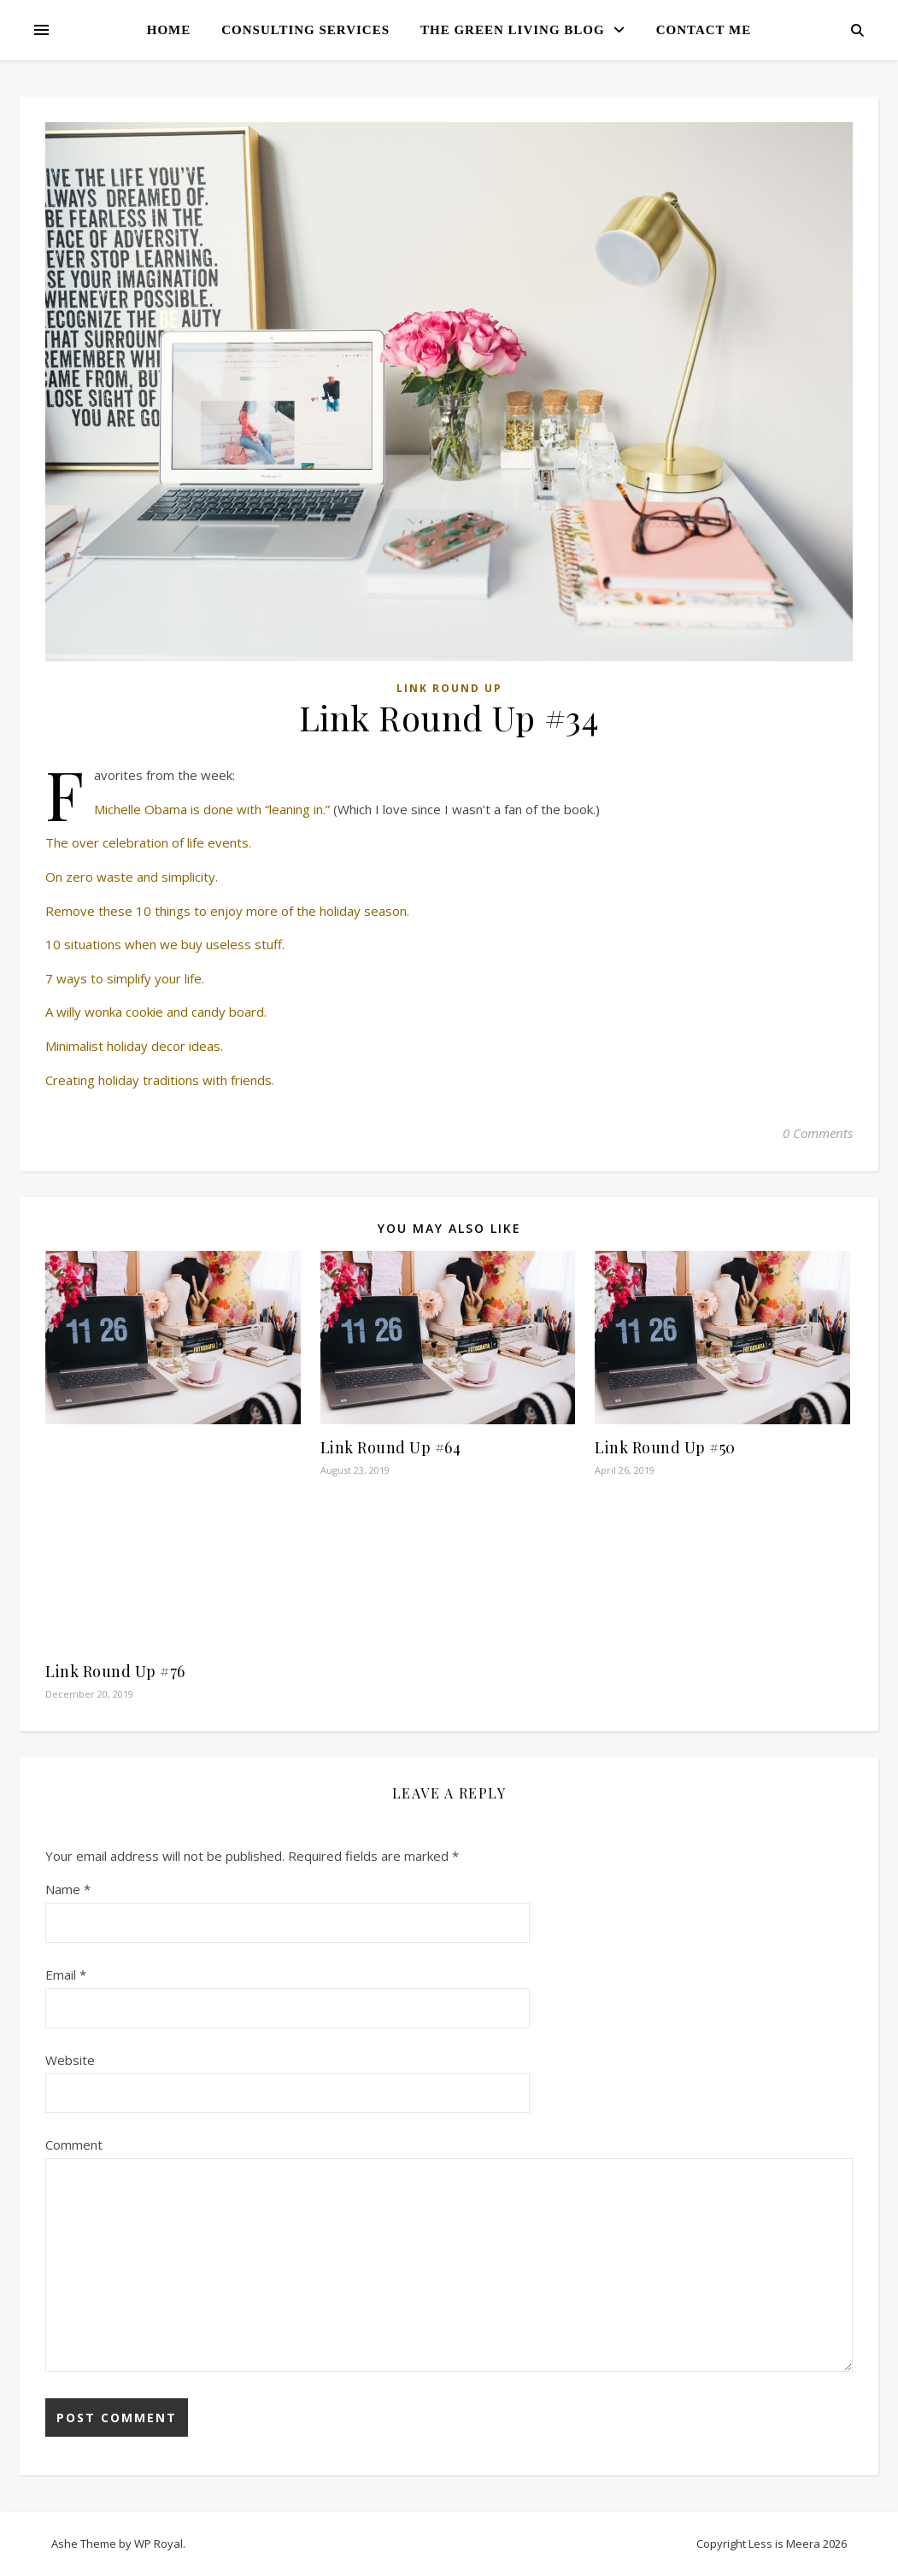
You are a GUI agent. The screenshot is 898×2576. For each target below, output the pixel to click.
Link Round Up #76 (115, 1671)
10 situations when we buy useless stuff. (165, 944)
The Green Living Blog (512, 30)
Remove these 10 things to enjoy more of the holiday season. (227, 910)
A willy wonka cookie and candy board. (156, 1011)
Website (70, 2059)
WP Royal (158, 2543)
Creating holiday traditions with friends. (159, 1079)
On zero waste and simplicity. (131, 876)
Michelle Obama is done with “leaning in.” (212, 809)
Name (68, 1889)
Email (65, 1974)
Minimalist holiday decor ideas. (134, 1045)
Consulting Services (305, 30)
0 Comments (818, 1132)
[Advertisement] (173, 1539)
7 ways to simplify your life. (124, 978)
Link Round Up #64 (390, 1447)
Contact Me (704, 30)
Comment (74, 2144)
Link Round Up (449, 688)
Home (169, 30)
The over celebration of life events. (148, 842)
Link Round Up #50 (665, 1447)
